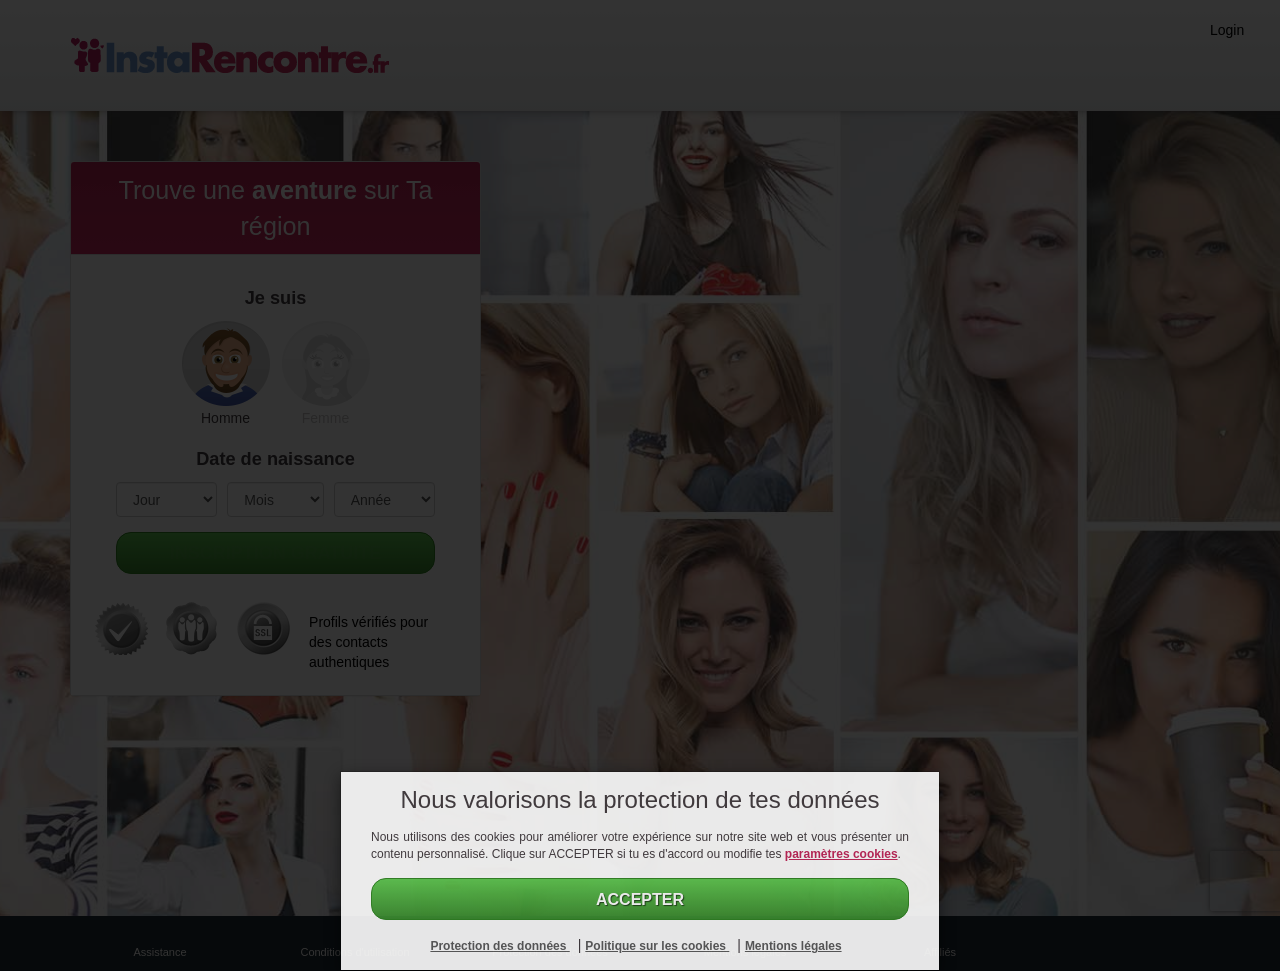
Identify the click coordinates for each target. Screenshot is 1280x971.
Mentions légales (793, 946)
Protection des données (499, 946)
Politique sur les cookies (657, 946)
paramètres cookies (841, 854)
